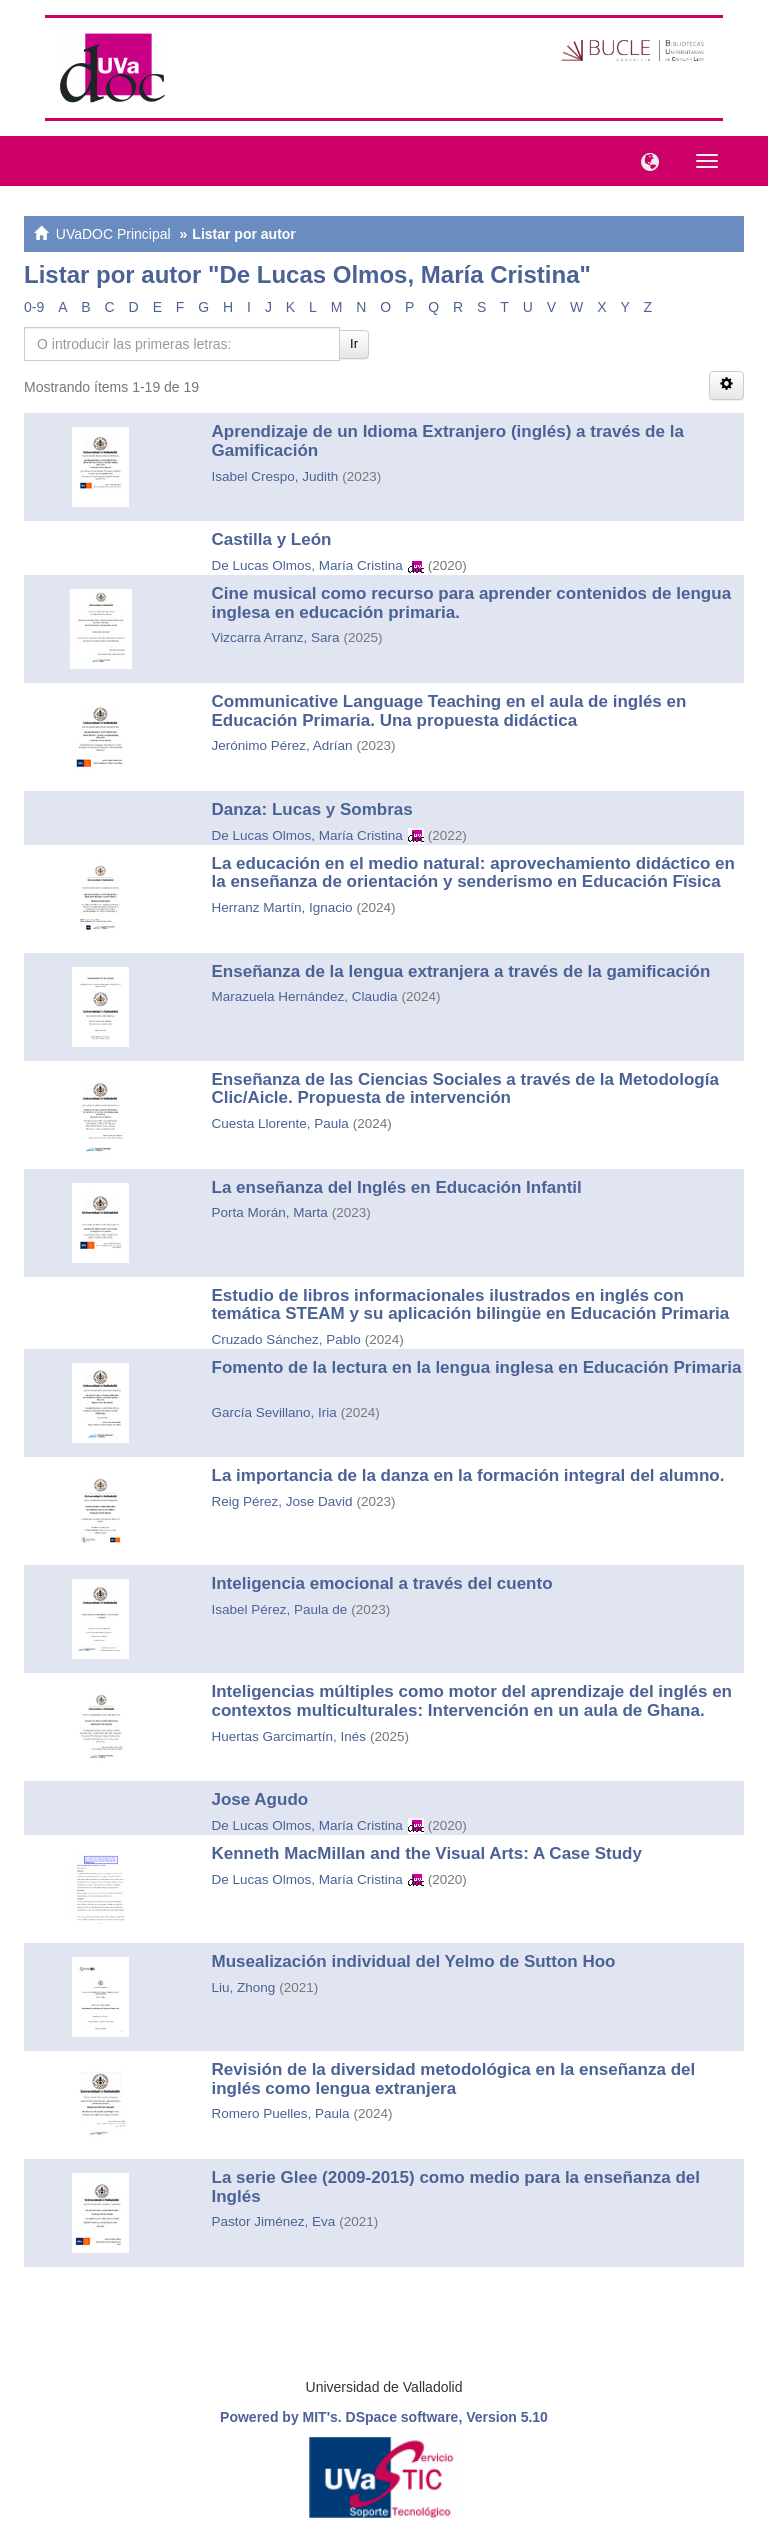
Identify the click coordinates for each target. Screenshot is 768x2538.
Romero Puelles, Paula (281, 2113)
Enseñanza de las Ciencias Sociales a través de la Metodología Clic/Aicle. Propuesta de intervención (465, 1089)
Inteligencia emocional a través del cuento (382, 1583)
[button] (645, 160)
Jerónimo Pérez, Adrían (282, 745)
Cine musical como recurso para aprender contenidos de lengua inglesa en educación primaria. (472, 603)
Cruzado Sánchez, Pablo (286, 1339)
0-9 (34, 307)
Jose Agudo (260, 1799)
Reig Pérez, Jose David (282, 1501)
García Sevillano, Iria (274, 1412)
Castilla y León (272, 539)
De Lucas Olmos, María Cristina (307, 565)
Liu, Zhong (244, 1987)
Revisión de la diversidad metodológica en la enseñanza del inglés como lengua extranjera (454, 2079)
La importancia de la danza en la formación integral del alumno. (468, 1475)
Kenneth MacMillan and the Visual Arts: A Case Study (427, 1853)
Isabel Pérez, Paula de (280, 1609)
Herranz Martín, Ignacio (282, 907)
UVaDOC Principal (113, 234)
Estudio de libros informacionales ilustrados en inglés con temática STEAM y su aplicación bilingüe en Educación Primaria (471, 1305)
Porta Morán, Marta (270, 1212)
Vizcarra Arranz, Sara (276, 637)
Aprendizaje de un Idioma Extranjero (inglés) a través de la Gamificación (448, 441)
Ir (354, 343)
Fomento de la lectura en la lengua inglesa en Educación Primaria (477, 1367)
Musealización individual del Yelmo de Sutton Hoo (414, 1961)
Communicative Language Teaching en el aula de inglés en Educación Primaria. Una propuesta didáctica (449, 711)
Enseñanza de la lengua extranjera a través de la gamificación (461, 971)
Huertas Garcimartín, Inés (289, 1736)
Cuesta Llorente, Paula (280, 1123)
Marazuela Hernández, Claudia (305, 996)
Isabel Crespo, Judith (275, 476)
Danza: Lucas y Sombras (312, 809)
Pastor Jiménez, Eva (274, 2221)
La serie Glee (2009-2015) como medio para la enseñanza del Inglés (456, 2187)
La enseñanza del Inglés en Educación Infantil (397, 1187)
